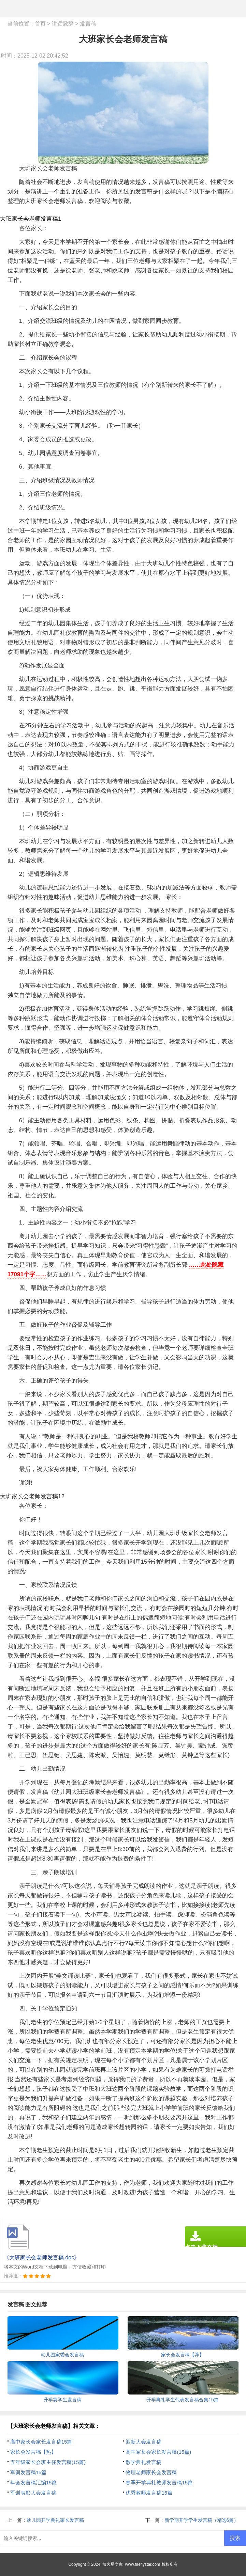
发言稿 (88, 24)
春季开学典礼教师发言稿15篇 (159, 2482)
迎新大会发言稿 (143, 2442)
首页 (40, 24)
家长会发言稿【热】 (33, 2452)
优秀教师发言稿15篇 (149, 2493)
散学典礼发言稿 (143, 2462)
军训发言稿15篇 (28, 2472)
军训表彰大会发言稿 (33, 2493)
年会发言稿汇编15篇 (33, 2482)
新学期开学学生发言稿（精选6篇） (201, 2520)
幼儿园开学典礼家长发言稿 (55, 2520)
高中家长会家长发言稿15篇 (41, 2442)
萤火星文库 (112, 2564)
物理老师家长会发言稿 (151, 2472)
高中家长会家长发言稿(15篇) (158, 2452)
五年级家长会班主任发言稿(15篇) (48, 2462)
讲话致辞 (63, 24)
